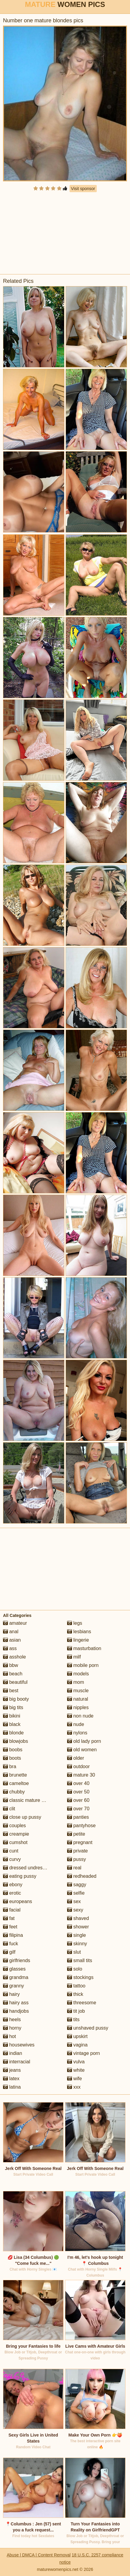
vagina (77, 2044)
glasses (14, 1968)
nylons (77, 1732)
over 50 (78, 1791)
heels (12, 2019)
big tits (13, 1707)
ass (10, 1648)
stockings (80, 1977)
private (77, 1850)
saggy (76, 1884)
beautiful (15, 1682)
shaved (78, 1918)
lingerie (78, 1640)
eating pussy (19, 1876)
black (12, 1724)
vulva (76, 2061)
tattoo (76, 1985)
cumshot (15, 1842)
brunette (15, 1774)
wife (74, 2078)
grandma (15, 1977)
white (76, 2070)
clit (9, 1808)
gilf (9, 1952)
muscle (78, 1690)
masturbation (84, 1648)
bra (9, 1766)
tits (73, 2019)
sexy (75, 1909)
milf (74, 1656)
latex (11, 2078)
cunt (10, 1850)
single (76, 1935)
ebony (12, 1884)
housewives (18, 2044)
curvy (12, 1859)
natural (77, 1699)
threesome (81, 2002)
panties (78, 1817)
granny (13, 1985)
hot (9, 2036)
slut (74, 1952)
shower (78, 1926)
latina (12, 2087)
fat (9, 1918)
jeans (12, 2070)
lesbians (79, 1631)
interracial (16, 2061)
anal (10, 1631)
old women (82, 1749)
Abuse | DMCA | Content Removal (38, 2555)
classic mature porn (27, 1800)
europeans (17, 1901)
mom (75, 1682)
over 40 (78, 1783)
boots (12, 1758)
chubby (14, 1791)
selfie (76, 1893)
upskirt (77, 2036)
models (78, 1673)
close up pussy (22, 1817)
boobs (12, 1749)
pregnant (80, 1842)
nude (75, 1724)
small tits (79, 1960)
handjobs (16, 2011)
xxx (73, 2087)
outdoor (78, 1766)
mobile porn (83, 1665)
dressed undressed (26, 1867)
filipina (13, 1935)
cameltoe (16, 1783)
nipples (78, 1707)
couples (14, 1825)
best (10, 1690)
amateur (15, 1623)
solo (74, 1968)
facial (12, 1909)
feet (10, 1926)
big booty (16, 1699)
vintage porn (83, 2053)
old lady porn (84, 1741)
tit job (76, 2011)
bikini (11, 1715)
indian (12, 2053)
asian (12, 1640)
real (74, 1867)
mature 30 (81, 1774)
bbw (10, 1665)
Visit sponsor (83, 188)
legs (74, 1623)
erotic (12, 1893)
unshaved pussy (87, 2027)
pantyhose (81, 1825)
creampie (16, 1834)
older (75, 1758)
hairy (11, 1994)
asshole (14, 1656)
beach (12, 1673)
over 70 (78, 1808)
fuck (10, 1943)
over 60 (78, 1800)
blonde (13, 1732)
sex (74, 1901)
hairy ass (15, 2002)
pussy (76, 1859)
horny (12, 2027)
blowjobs (15, 1741)
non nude (80, 1715)
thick (75, 1994)
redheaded (81, 1876)
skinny (77, 1943)
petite (76, 1834)
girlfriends (16, 1960)
